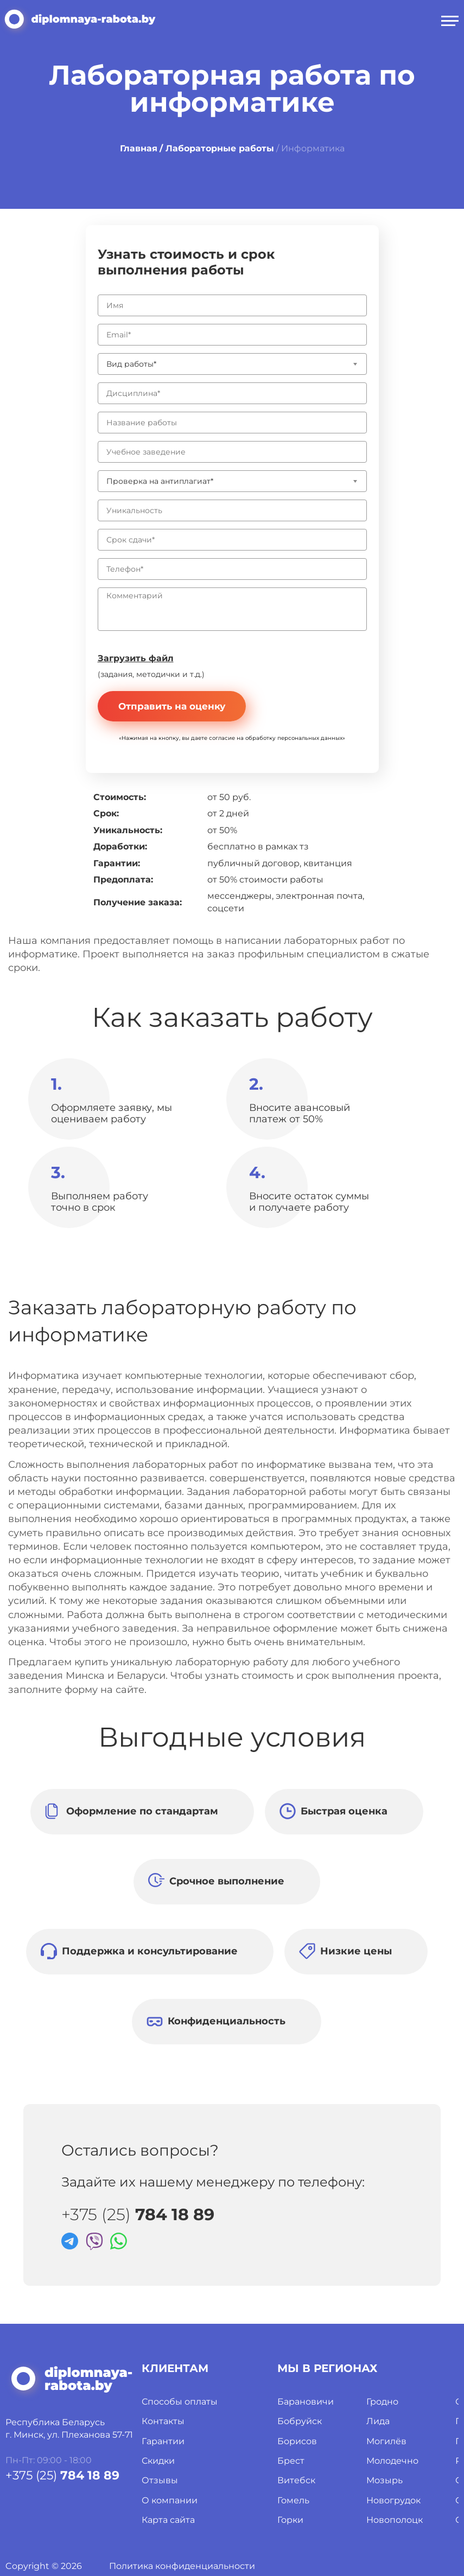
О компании (170, 2500)
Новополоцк (394, 2520)
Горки (290, 2520)
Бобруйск (299, 2421)
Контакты (163, 2421)
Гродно (382, 2401)
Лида (378, 2421)
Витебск (296, 2480)
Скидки (158, 2461)
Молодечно (392, 2461)
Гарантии (163, 2441)
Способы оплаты (180, 2401)
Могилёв (386, 2441)
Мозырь (384, 2480)
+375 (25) (137, 2215)
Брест (290, 2461)
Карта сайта (168, 2520)
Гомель (293, 2500)
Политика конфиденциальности (182, 2566)
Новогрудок (393, 2500)
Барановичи (305, 2401)
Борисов (297, 2441)
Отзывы (160, 2480)
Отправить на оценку (171, 706)
